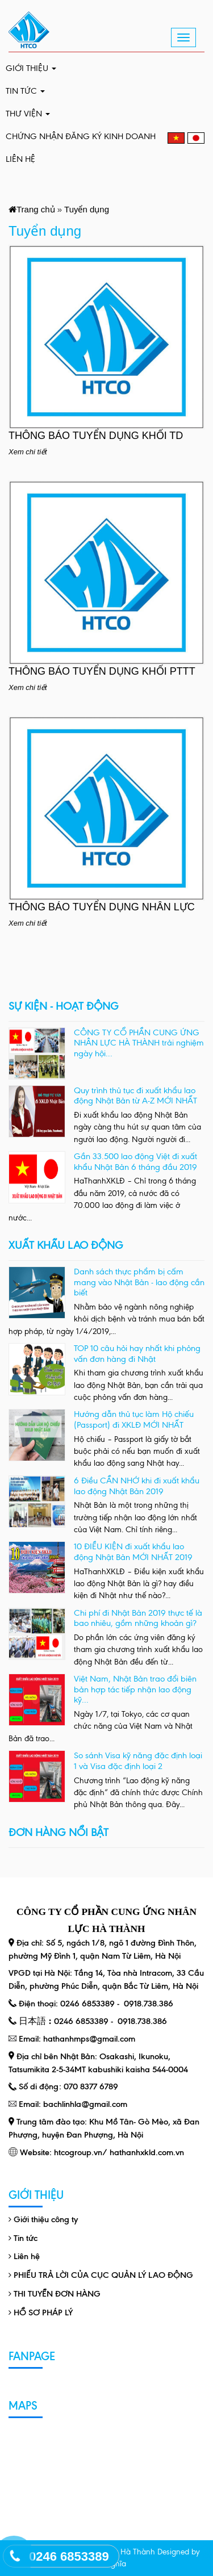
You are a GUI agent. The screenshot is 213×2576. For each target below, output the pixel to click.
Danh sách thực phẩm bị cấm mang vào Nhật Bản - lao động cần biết (139, 1282)
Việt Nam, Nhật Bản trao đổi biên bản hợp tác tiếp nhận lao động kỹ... (135, 1689)
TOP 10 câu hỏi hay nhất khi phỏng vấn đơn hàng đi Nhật (137, 1353)
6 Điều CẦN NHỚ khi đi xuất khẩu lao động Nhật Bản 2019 (136, 1485)
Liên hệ (20, 159)
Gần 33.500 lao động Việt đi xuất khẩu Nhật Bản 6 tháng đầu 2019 (135, 1161)
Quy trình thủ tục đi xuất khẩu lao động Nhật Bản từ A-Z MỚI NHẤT (135, 1095)
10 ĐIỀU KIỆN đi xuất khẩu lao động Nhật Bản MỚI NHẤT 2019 (133, 1551)
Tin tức (25, 91)
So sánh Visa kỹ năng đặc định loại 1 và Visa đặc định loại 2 (138, 1760)
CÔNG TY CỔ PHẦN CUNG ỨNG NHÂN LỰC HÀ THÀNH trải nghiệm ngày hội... (139, 1043)
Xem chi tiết (28, 452)
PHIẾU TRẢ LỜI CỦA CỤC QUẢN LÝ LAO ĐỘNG (103, 2275)
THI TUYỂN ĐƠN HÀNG (57, 2294)
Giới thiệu (31, 68)
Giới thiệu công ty (46, 2219)
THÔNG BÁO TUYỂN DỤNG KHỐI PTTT (102, 671)
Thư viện (28, 113)
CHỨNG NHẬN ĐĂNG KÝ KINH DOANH (81, 136)
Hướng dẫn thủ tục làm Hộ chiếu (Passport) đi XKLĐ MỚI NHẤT (134, 1419)
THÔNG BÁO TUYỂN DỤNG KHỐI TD (96, 435)
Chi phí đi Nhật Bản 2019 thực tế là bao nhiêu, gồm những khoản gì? (138, 1618)
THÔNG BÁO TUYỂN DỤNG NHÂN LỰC (102, 907)
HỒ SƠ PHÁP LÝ (43, 2312)
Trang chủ (35, 209)
